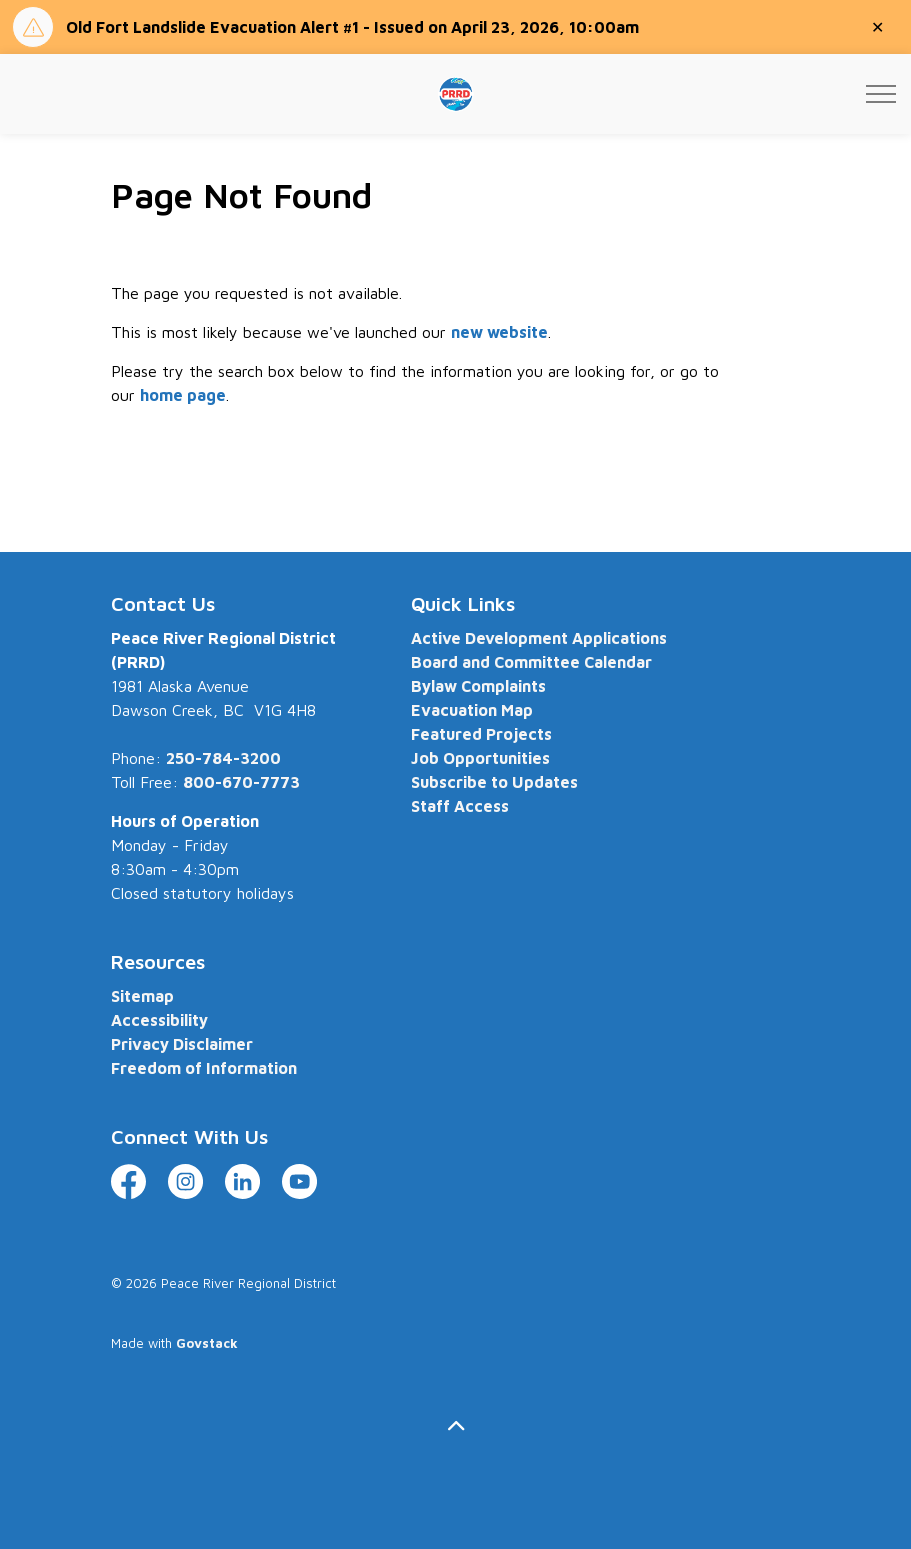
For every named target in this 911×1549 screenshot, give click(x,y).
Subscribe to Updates (494, 782)
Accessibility (159, 1020)
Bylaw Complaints (478, 686)
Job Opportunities (480, 758)
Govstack (207, 1343)
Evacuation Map (472, 710)
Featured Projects (481, 734)
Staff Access (460, 806)
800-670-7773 (241, 782)
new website (499, 332)
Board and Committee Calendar (531, 662)
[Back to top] (456, 1425)
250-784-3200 (223, 758)
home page (183, 395)
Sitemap (142, 996)
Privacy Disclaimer (182, 1044)
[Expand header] (881, 94)
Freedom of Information (204, 1068)
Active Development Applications (539, 638)
